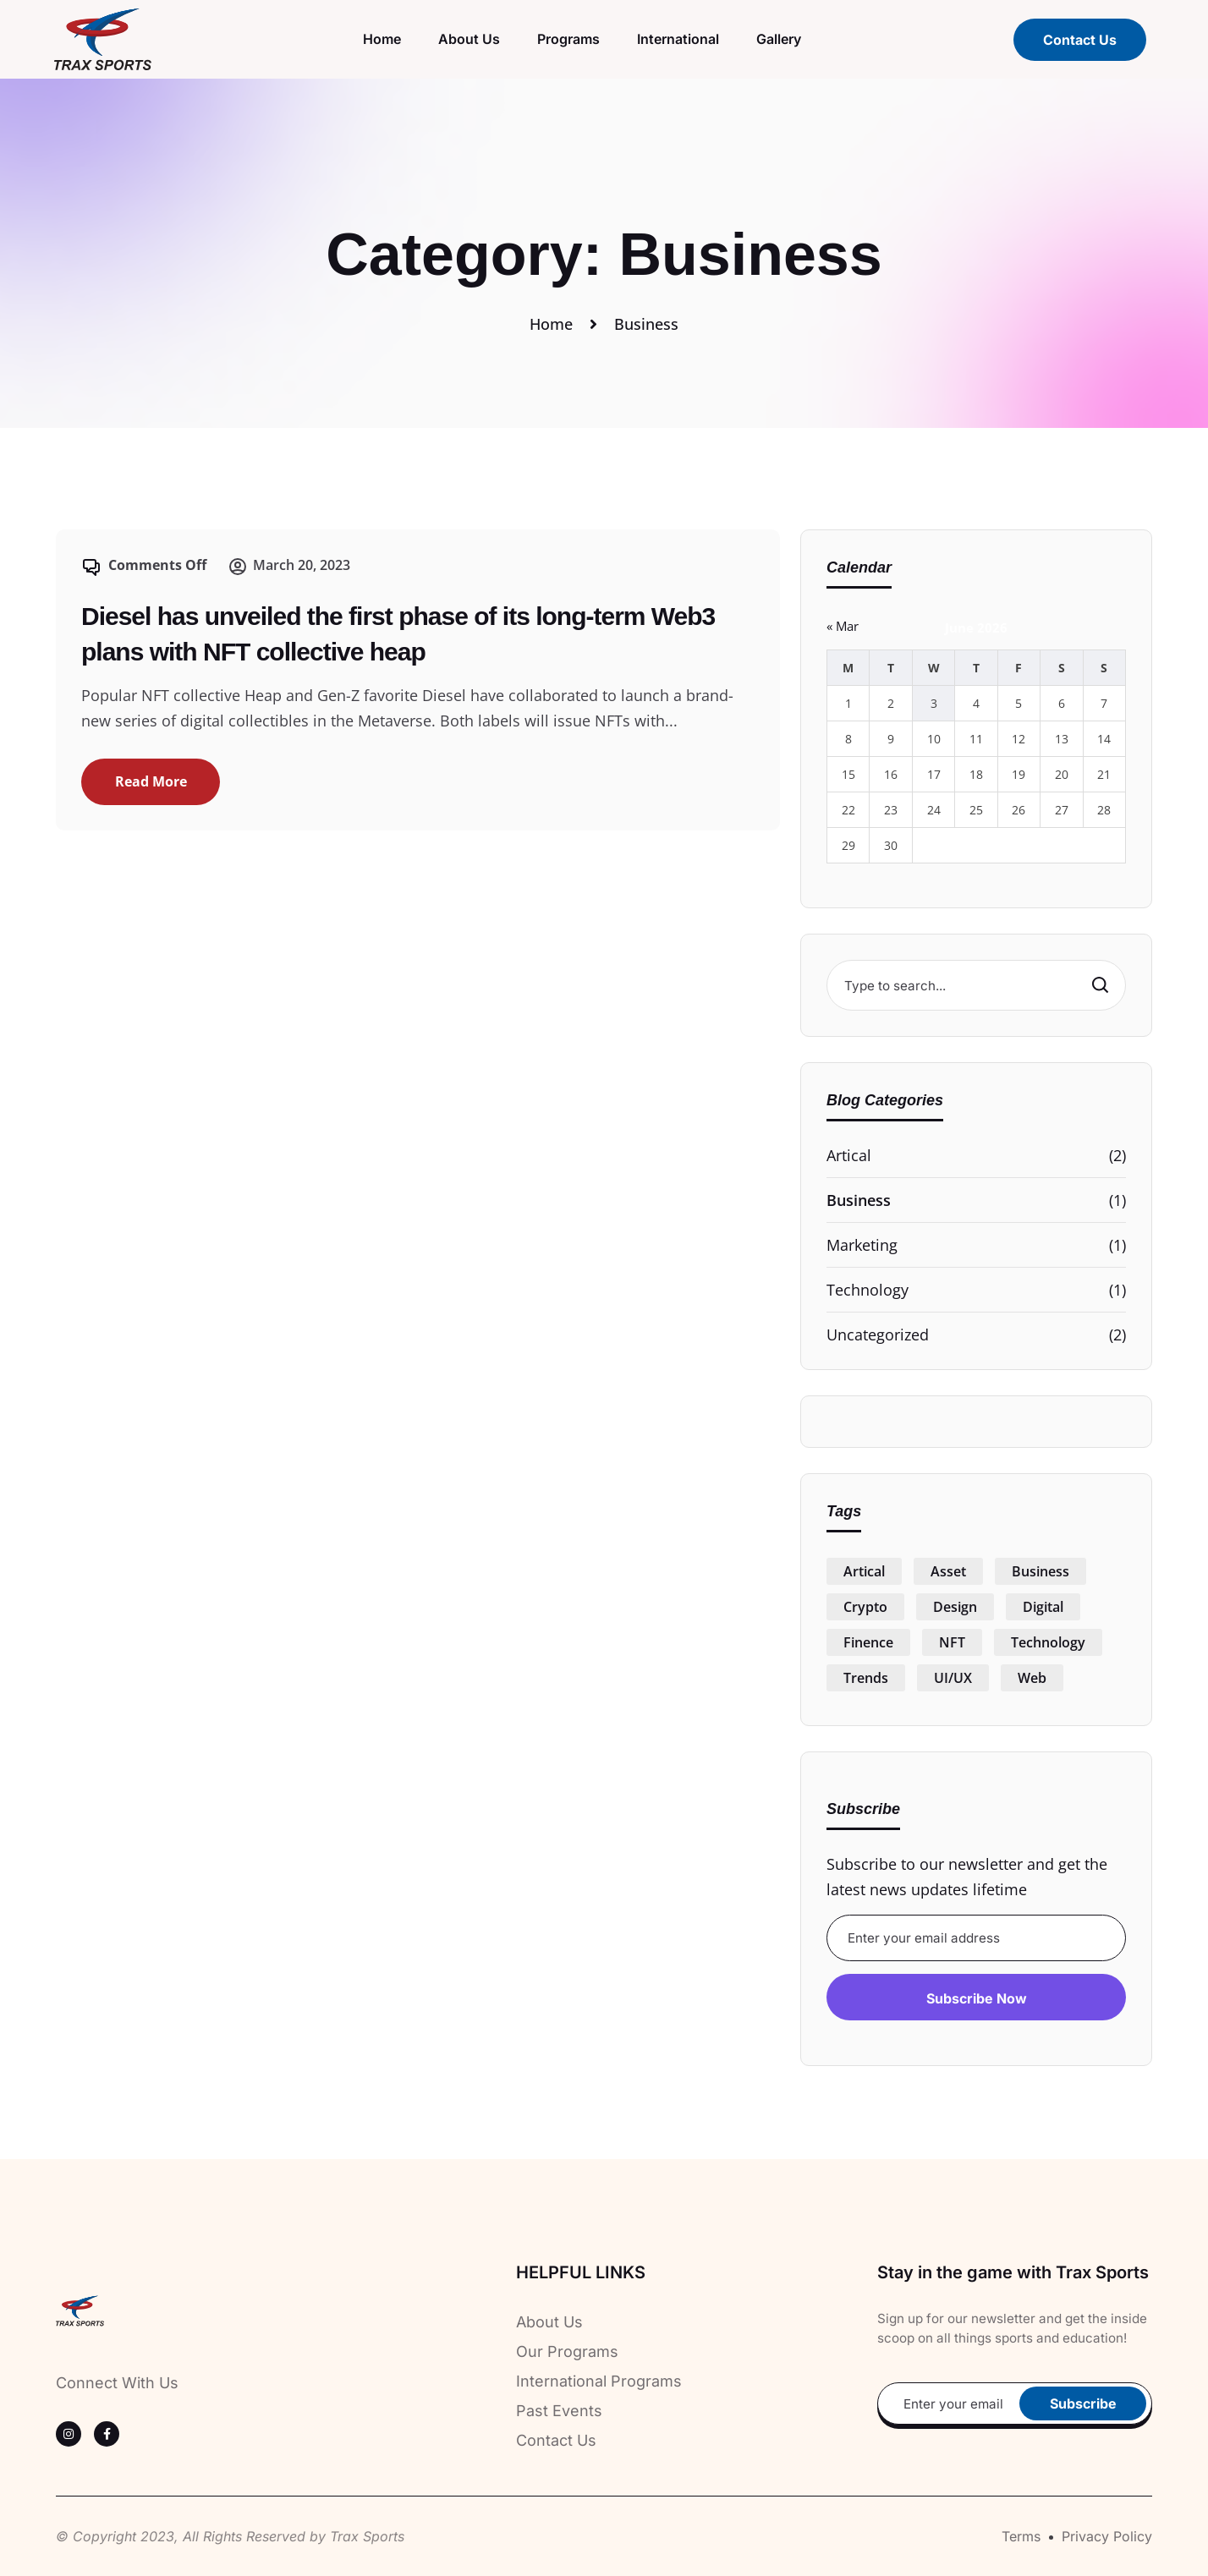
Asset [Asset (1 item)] (948, 1571)
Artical (848, 1155)
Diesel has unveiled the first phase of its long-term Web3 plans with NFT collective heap (398, 634)
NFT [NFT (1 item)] (952, 1642)
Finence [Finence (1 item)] (868, 1642)
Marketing (862, 1245)
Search (1098, 984)
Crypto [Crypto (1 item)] (865, 1607)
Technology (867, 1290)
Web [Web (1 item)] (1032, 1678)
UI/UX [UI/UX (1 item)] (953, 1678)
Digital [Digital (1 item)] (1043, 1607)
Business (858, 1200)
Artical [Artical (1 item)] (864, 1571)
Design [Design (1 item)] (955, 1607)
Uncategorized (877, 1334)
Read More (151, 781)
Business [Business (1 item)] (1040, 1571)
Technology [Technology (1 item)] (1048, 1642)
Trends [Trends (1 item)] (865, 1678)
